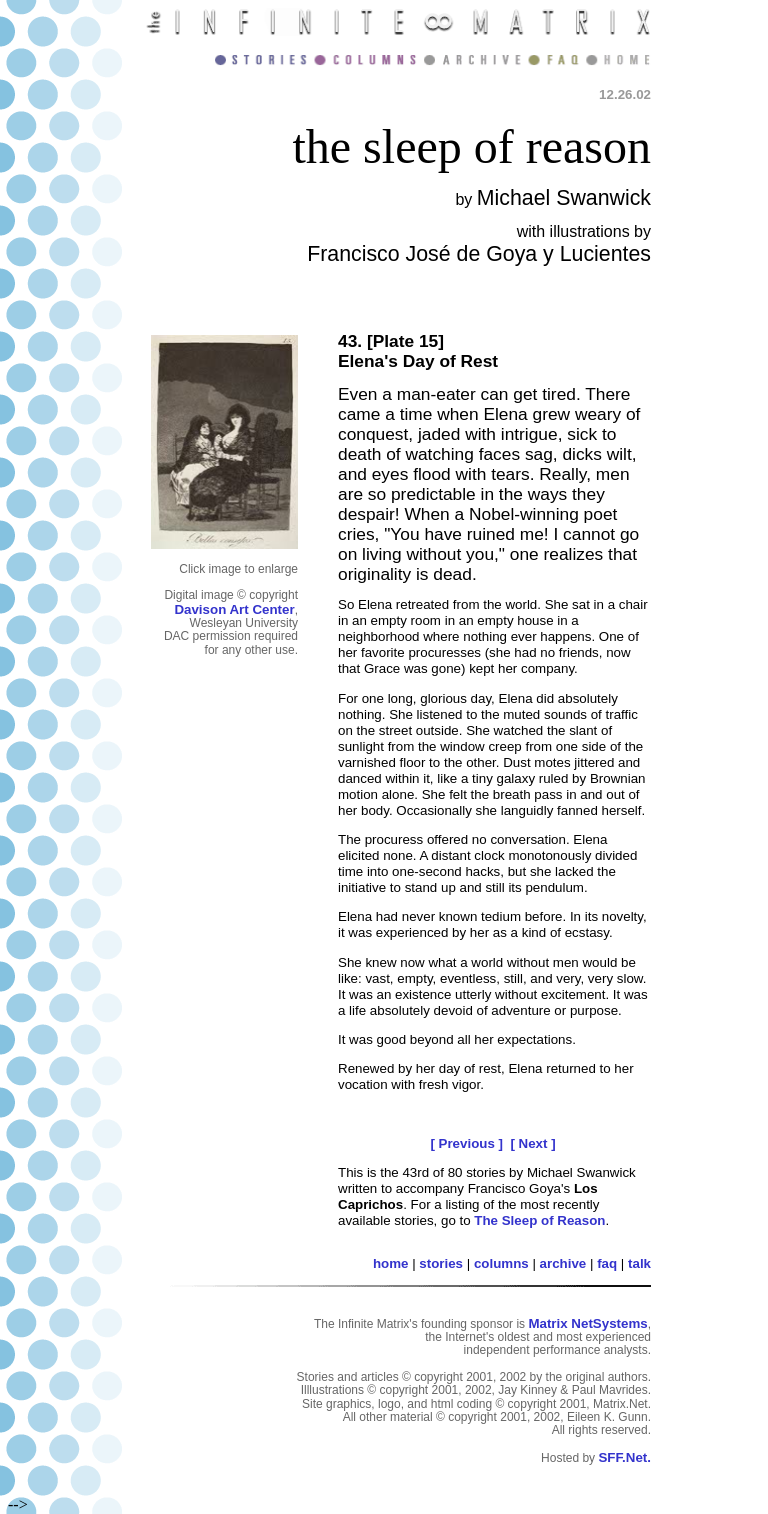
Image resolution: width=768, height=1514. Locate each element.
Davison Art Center (234, 609)
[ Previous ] (466, 1143)
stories (441, 1263)
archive (563, 1263)
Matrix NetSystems (587, 1323)
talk (639, 1263)
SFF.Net (622, 1457)
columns (501, 1263)
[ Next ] (532, 1143)
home (391, 1263)
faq (607, 1263)
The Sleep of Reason (539, 1220)
